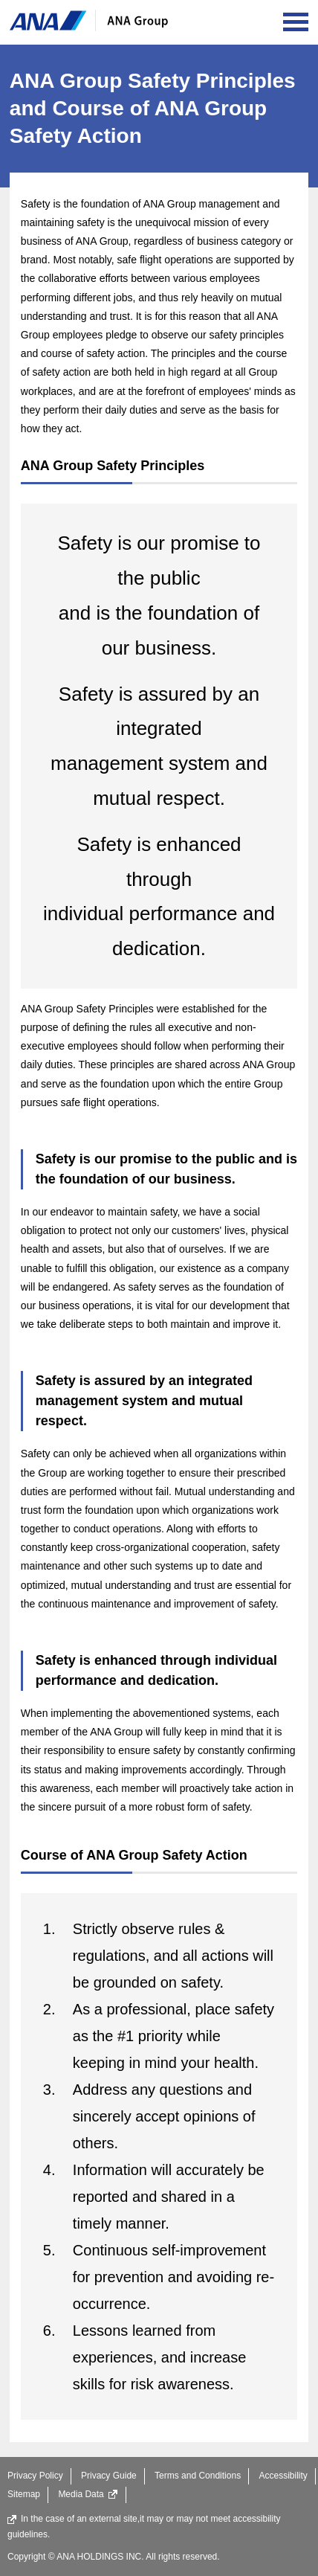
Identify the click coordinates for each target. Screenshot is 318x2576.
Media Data (87, 2494)
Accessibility (283, 2475)
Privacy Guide (109, 2475)
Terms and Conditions (198, 2475)
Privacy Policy (35, 2475)
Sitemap (23, 2494)
